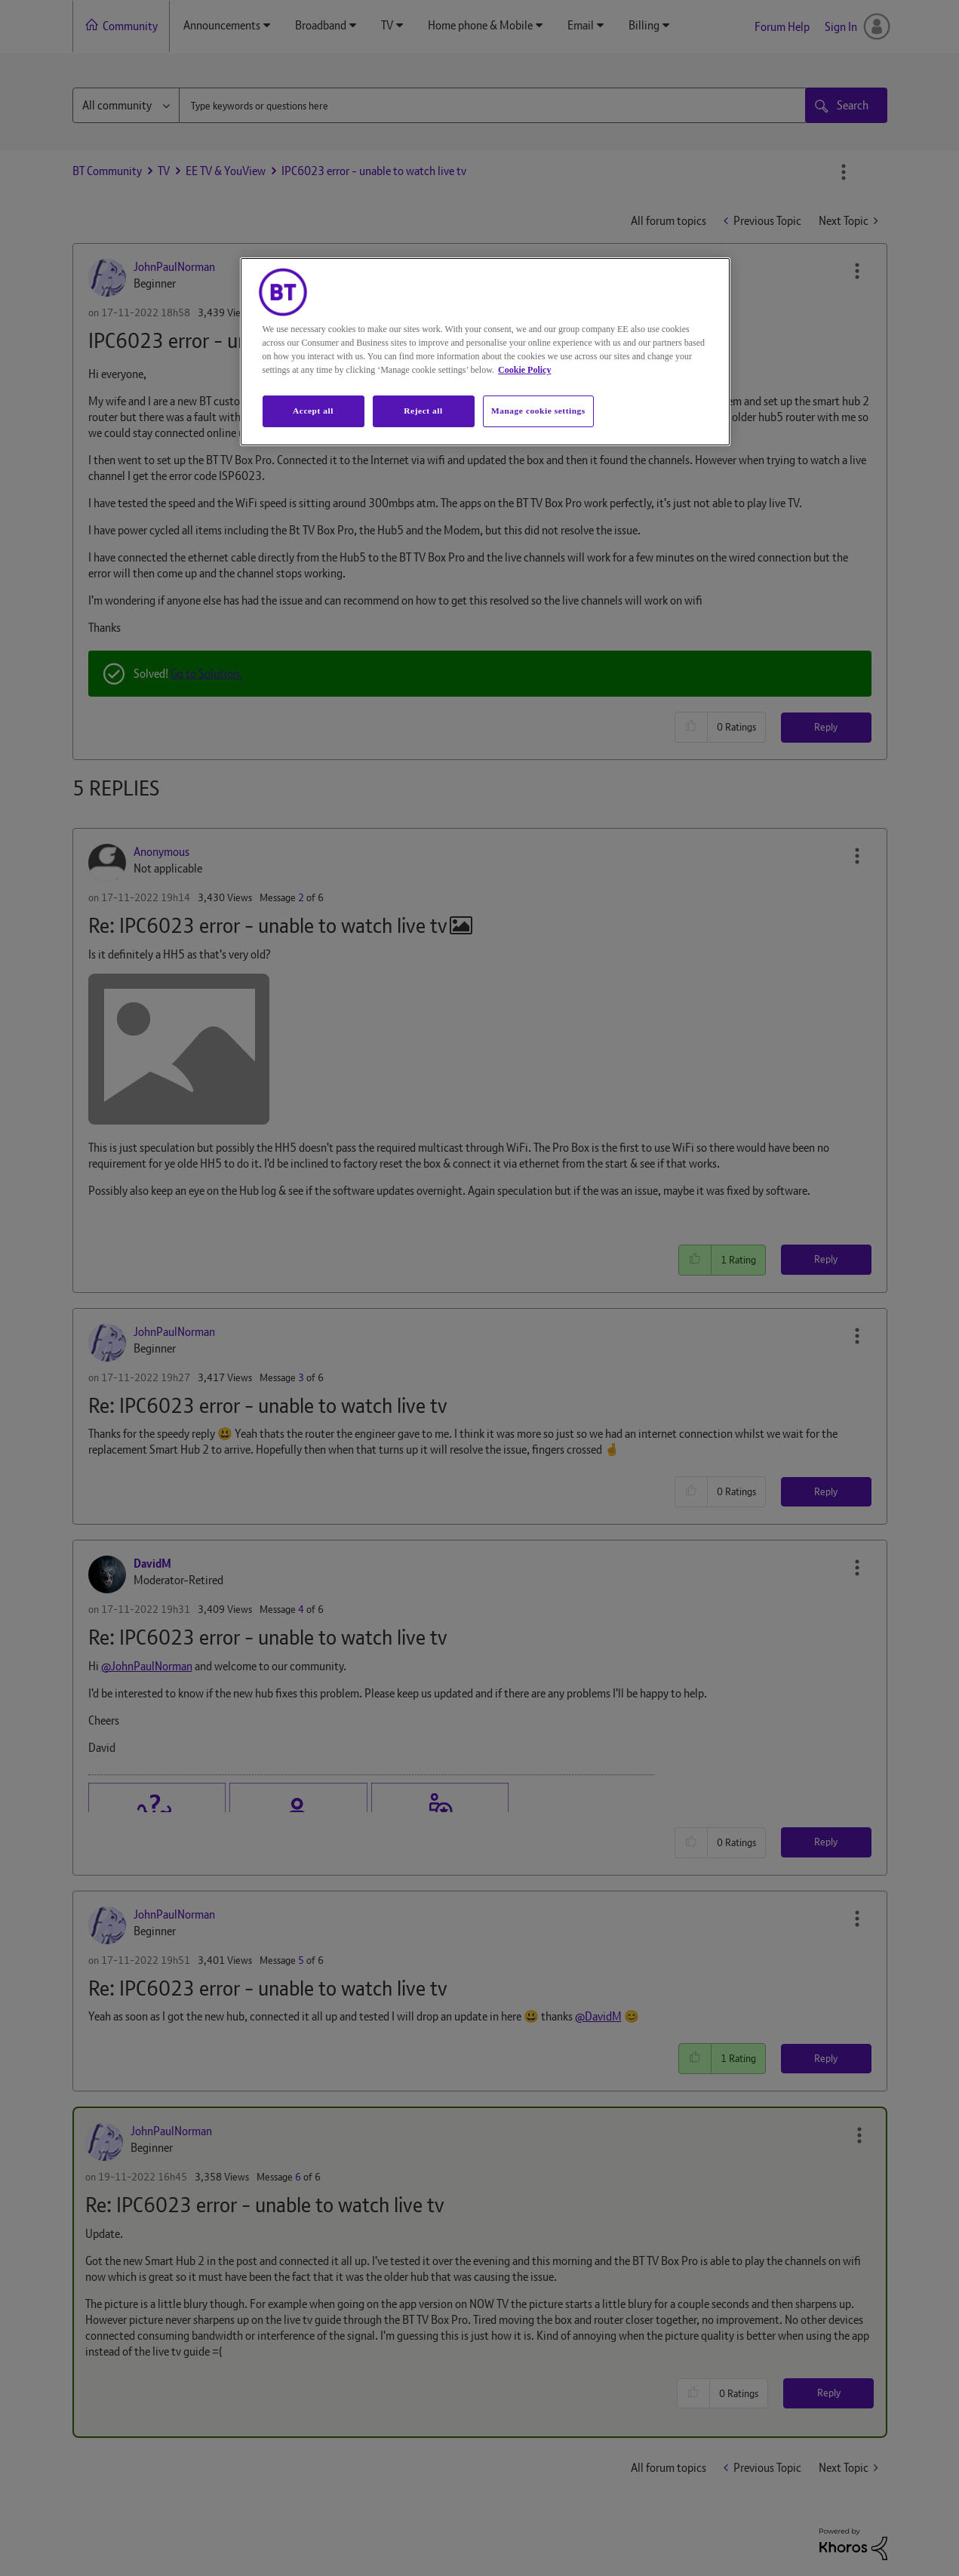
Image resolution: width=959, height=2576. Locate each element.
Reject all (423, 410)
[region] (485, 351)
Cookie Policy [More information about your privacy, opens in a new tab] (524, 370)
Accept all (313, 410)
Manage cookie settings (538, 410)
